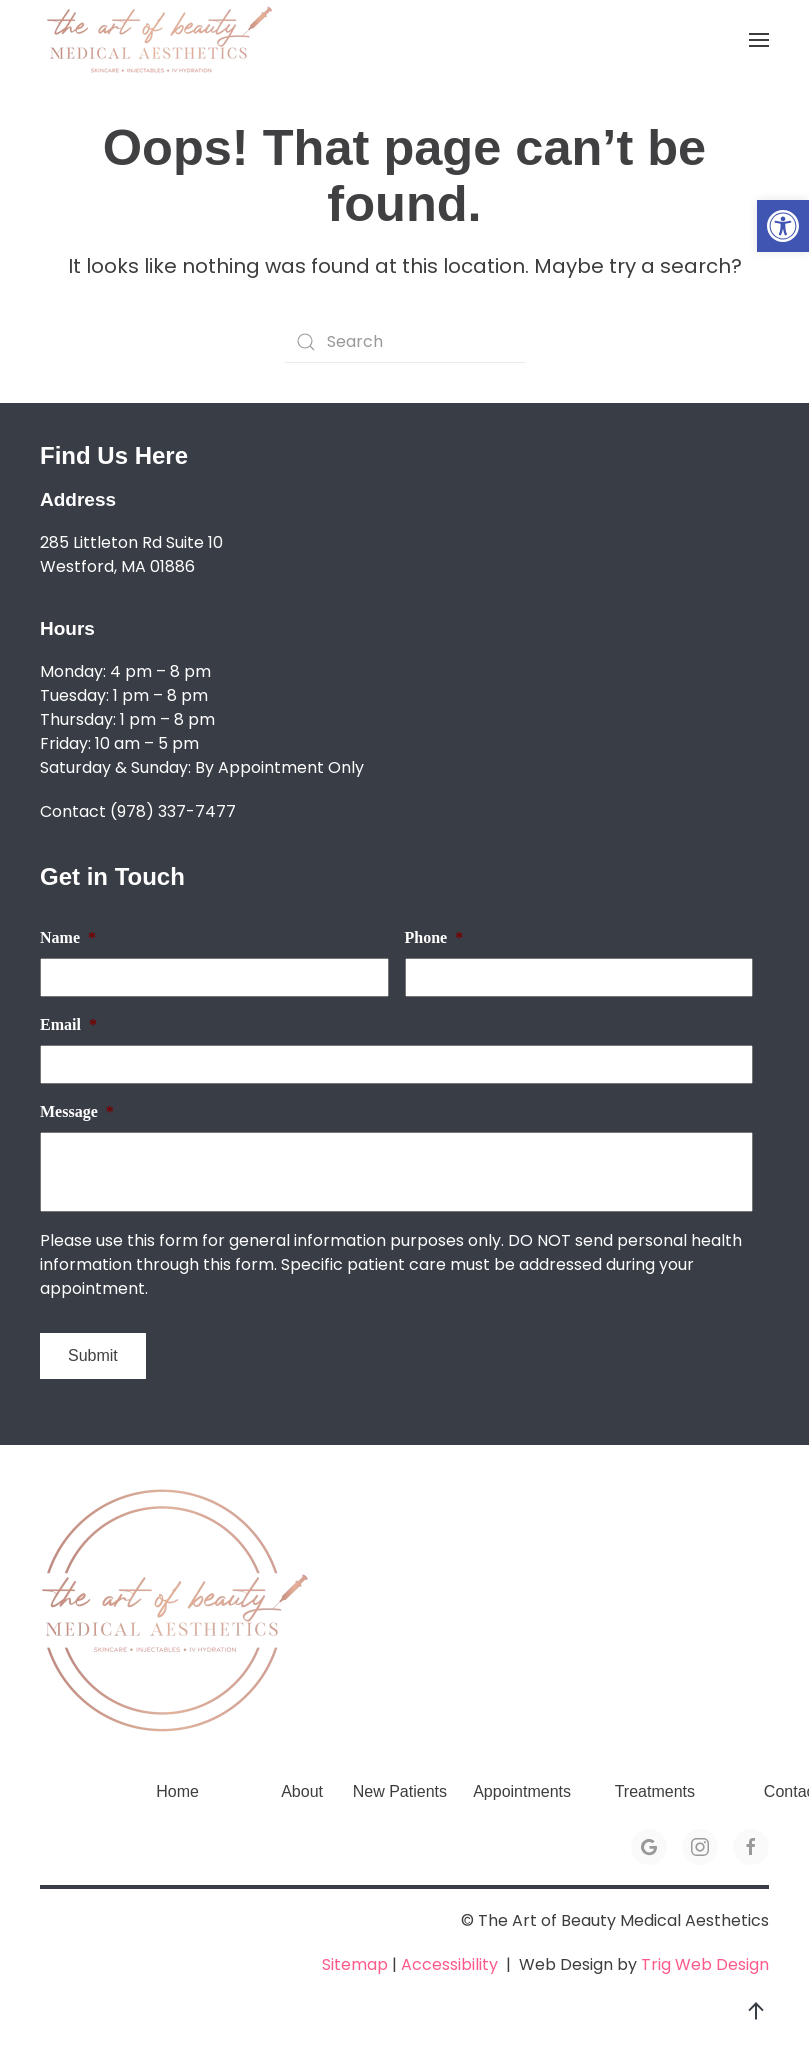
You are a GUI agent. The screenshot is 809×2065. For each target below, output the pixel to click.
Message (77, 1111)
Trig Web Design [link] (705, 1964)
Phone (434, 937)
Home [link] (177, 1791)
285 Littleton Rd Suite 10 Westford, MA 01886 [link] (131, 554)
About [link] (302, 1791)
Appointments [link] (522, 1791)
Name (68, 937)
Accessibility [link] (449, 1964)
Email (68, 1024)
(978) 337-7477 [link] (173, 811)
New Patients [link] (400, 1791)
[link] (783, 226)
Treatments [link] (655, 1791)
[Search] (405, 342)
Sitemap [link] (355, 1964)
